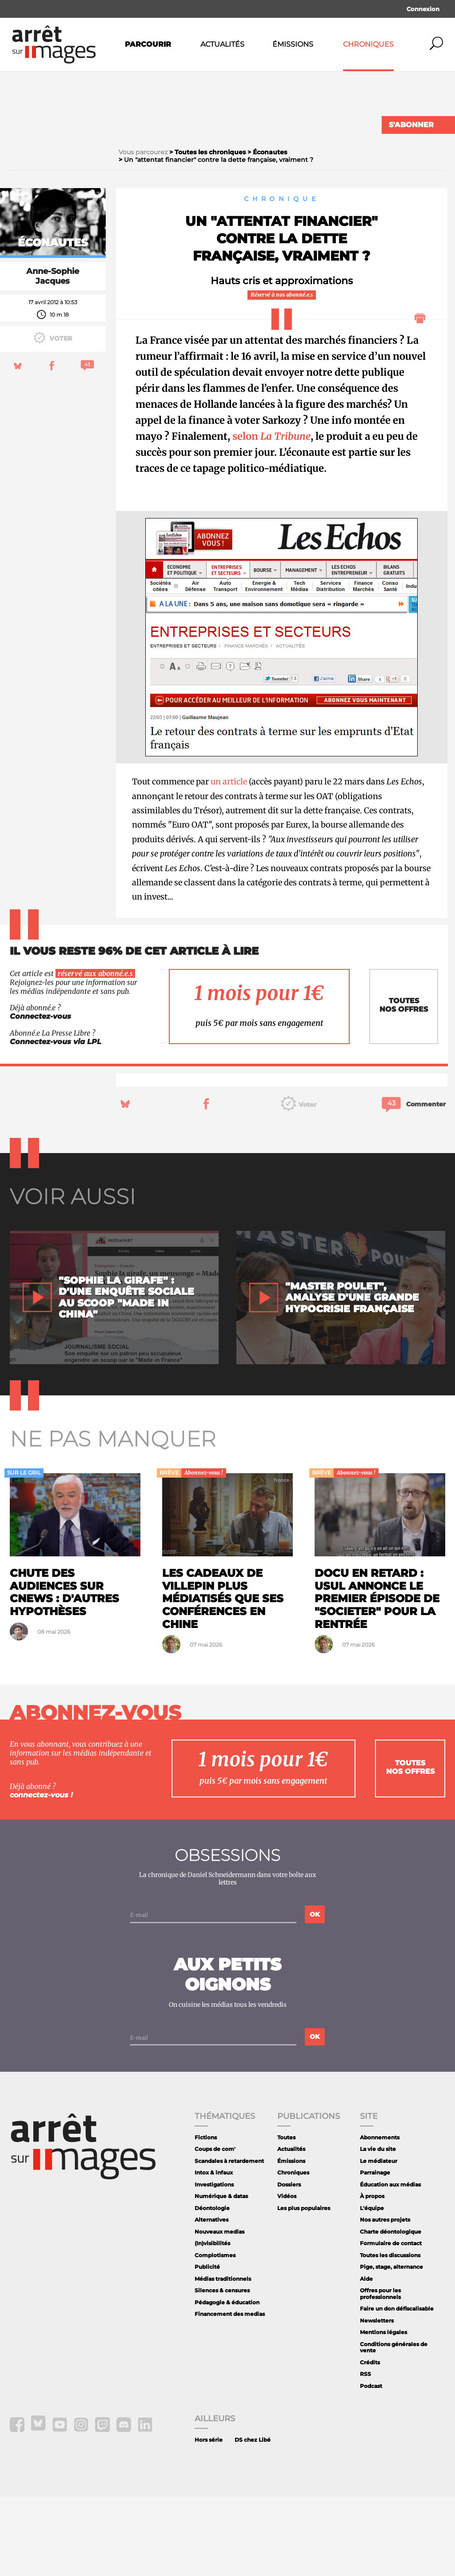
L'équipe (372, 2287)
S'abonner (411, 125)
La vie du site (378, 2228)
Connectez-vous (40, 1095)
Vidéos (286, 2275)
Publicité (207, 2346)
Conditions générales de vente (393, 2426)
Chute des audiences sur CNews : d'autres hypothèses (64, 1671)
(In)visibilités (212, 2322)
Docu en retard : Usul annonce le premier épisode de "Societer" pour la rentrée (377, 1678)
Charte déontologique (390, 2310)
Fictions (206, 2216)
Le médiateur (378, 2240)
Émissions (292, 44)
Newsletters (377, 2399)
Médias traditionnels (223, 2358)
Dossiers (289, 2263)
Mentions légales (383, 2411)
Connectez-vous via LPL (55, 1121)
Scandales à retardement (229, 2240)
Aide (366, 2358)
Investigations (214, 2263)
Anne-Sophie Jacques (52, 355)
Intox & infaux (214, 2251)
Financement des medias (230, 2393)
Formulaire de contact (391, 2322)
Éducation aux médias (390, 2263)
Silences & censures (222, 2370)
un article (229, 861)
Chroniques (368, 44)
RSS (365, 2453)
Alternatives (211, 2299)
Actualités (222, 44)
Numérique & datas (221, 2275)
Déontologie (212, 2287)
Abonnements (379, 2216)
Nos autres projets (385, 2299)
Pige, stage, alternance (391, 2346)
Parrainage (375, 2251)
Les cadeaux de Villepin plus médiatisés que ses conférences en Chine (222, 1678)
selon (271, 515)
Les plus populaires (303, 2287)
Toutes (286, 2216)
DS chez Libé (253, 2519)
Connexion (423, 8)
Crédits (370, 2441)
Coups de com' (215, 2228)
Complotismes (215, 2334)
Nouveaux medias (219, 2310)
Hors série (209, 2519)
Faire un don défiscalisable (397, 2388)
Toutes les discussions (390, 2334)
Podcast (371, 2465)
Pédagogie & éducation (227, 2381)
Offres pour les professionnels (380, 2373)
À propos (372, 2275)
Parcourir (148, 44)
